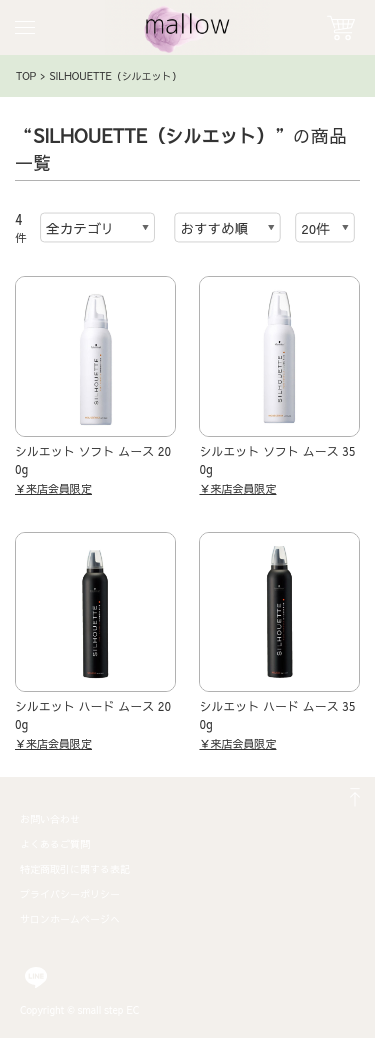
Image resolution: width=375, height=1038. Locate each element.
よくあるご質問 (55, 844)
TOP (26, 76)
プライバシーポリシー (70, 894)
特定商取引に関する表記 (75, 869)
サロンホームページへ (70, 919)
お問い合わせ (50, 819)
